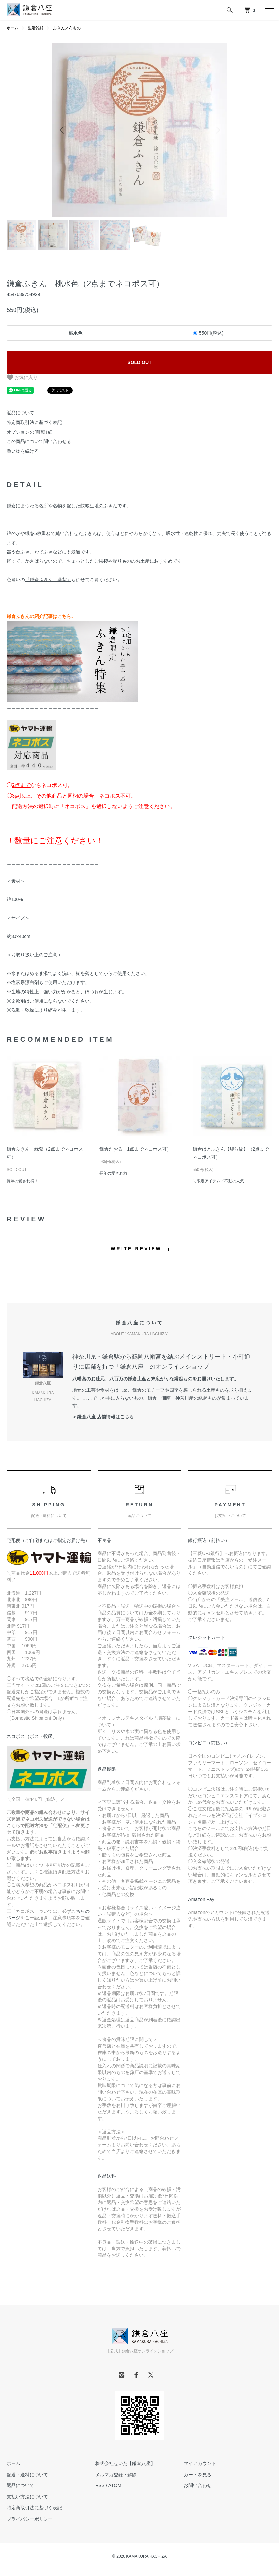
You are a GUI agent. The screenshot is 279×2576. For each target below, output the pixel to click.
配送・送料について (27, 2474)
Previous (62, 130)
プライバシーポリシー (30, 2519)
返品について (20, 412)
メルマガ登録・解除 (116, 2474)
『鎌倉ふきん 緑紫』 (48, 579)
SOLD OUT (139, 362)
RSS (100, 2485)
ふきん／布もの (67, 28)
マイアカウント (200, 2463)
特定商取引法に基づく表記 (34, 422)
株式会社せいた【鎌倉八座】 (125, 2463)
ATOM (114, 2485)
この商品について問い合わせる (39, 441)
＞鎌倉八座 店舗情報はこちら (103, 1416)
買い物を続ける (23, 451)
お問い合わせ (197, 2485)
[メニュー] (269, 10)
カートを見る (197, 2474)
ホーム (12, 28)
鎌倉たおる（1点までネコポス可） (135, 1149)
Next (217, 130)
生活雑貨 (35, 28)
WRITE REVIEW (136, 1248)
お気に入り (22, 377)
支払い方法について (27, 2496)
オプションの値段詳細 (30, 432)
